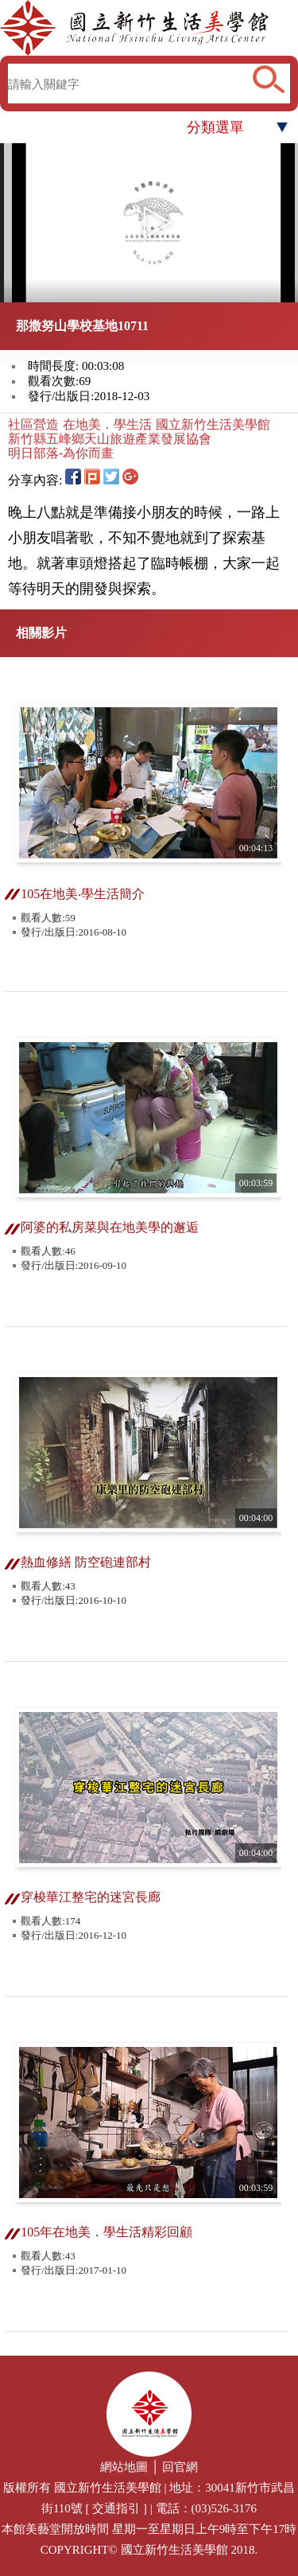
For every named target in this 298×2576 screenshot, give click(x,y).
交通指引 (116, 2508)
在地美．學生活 (107, 424)
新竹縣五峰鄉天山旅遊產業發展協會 (109, 439)
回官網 (180, 2467)
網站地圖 (124, 2467)
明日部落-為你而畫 (61, 453)
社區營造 (33, 424)
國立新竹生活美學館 (213, 424)
